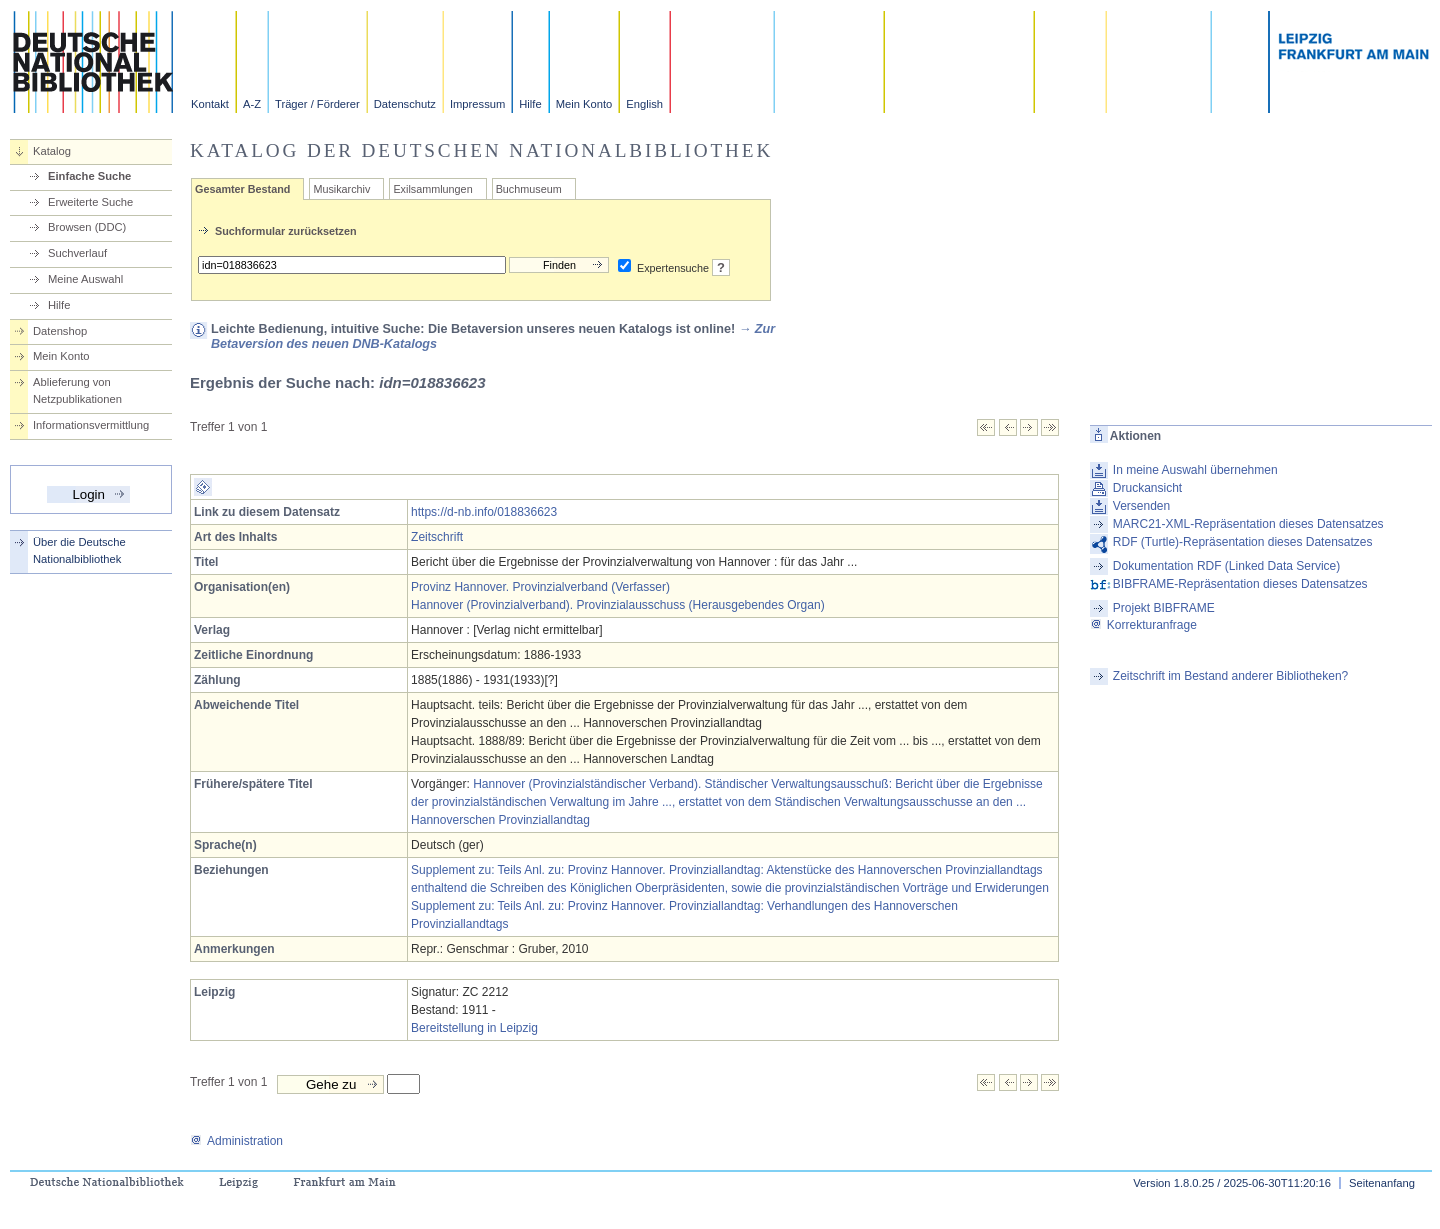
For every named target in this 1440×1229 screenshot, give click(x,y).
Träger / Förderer (317, 104)
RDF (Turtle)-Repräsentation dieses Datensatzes (1243, 542)
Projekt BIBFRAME (1164, 608)
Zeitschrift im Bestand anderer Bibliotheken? (1230, 676)
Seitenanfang (1382, 1183)
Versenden (1141, 506)
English (644, 104)
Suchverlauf (77, 253)
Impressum (477, 104)
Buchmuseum (529, 189)
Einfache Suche (89, 176)
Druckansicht (1147, 488)
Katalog (52, 151)
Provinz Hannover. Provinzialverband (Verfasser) (540, 587)
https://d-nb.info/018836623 (484, 512)
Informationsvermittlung (91, 425)
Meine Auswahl (85, 279)
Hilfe (530, 104)
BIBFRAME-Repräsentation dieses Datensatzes (1240, 584)
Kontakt (210, 104)
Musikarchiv (341, 189)
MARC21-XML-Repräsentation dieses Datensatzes (1248, 524)
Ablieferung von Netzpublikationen (77, 390)
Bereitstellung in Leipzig (474, 1028)
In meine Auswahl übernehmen (1195, 470)
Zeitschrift (437, 537)
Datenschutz (405, 104)
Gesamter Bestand (242, 189)
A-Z (252, 104)
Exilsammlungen (432, 189)
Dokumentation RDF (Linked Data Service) (1226, 566)
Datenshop (60, 331)
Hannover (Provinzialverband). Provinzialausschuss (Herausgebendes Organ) (618, 605)
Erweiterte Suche (90, 202)
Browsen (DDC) (87, 227)
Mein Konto (584, 104)
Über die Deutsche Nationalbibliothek (79, 550)
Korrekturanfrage (1143, 625)
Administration (236, 1141)
